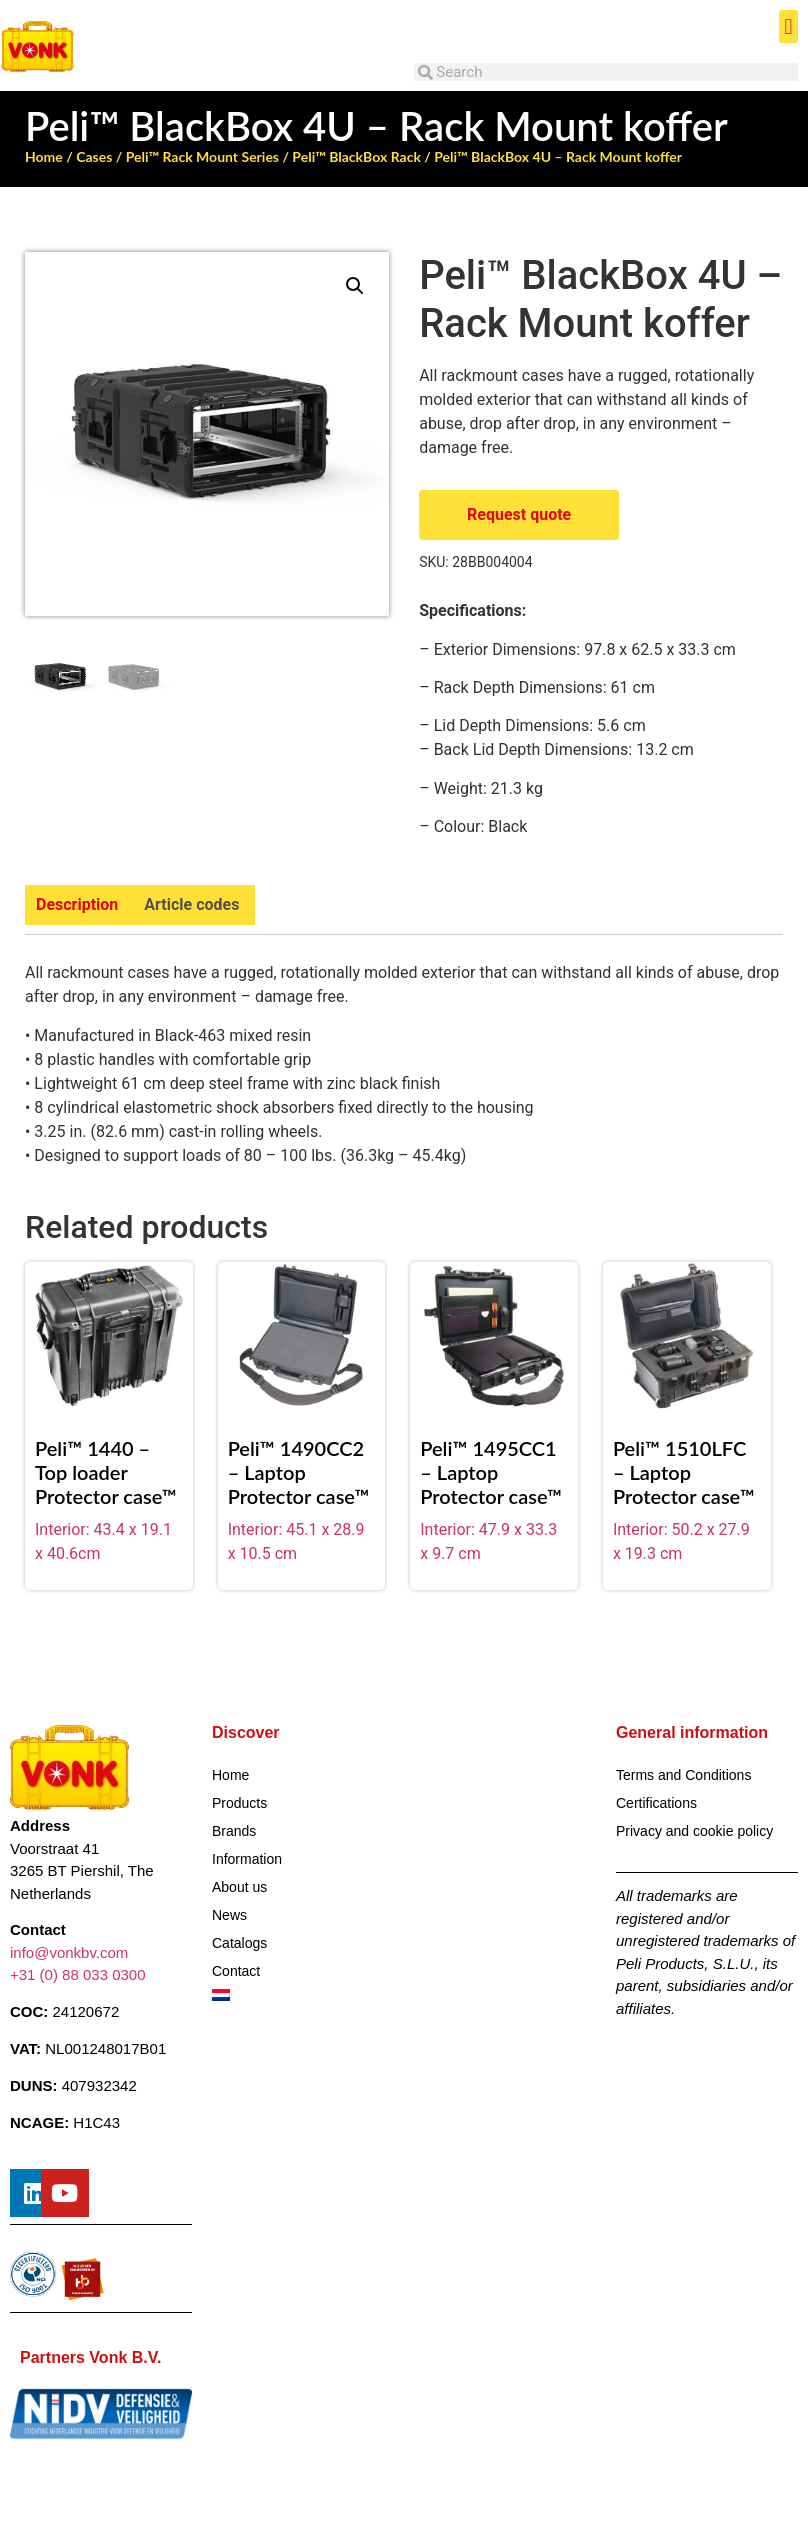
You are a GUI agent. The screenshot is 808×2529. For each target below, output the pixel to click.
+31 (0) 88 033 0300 (78, 1974)
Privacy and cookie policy (694, 1831)
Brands (234, 1831)
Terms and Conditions (683, 1775)
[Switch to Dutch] (303, 1995)
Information (247, 1859)
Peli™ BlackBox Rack (356, 156)
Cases (94, 156)
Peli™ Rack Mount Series (202, 156)
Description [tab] (77, 904)
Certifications (656, 1803)
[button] (788, 26)
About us (239, 1887)
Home (44, 156)
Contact (236, 1971)
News (229, 1915)
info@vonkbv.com (69, 1952)
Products (239, 1803)
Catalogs (239, 1943)
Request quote (519, 514)
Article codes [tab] (191, 904)
